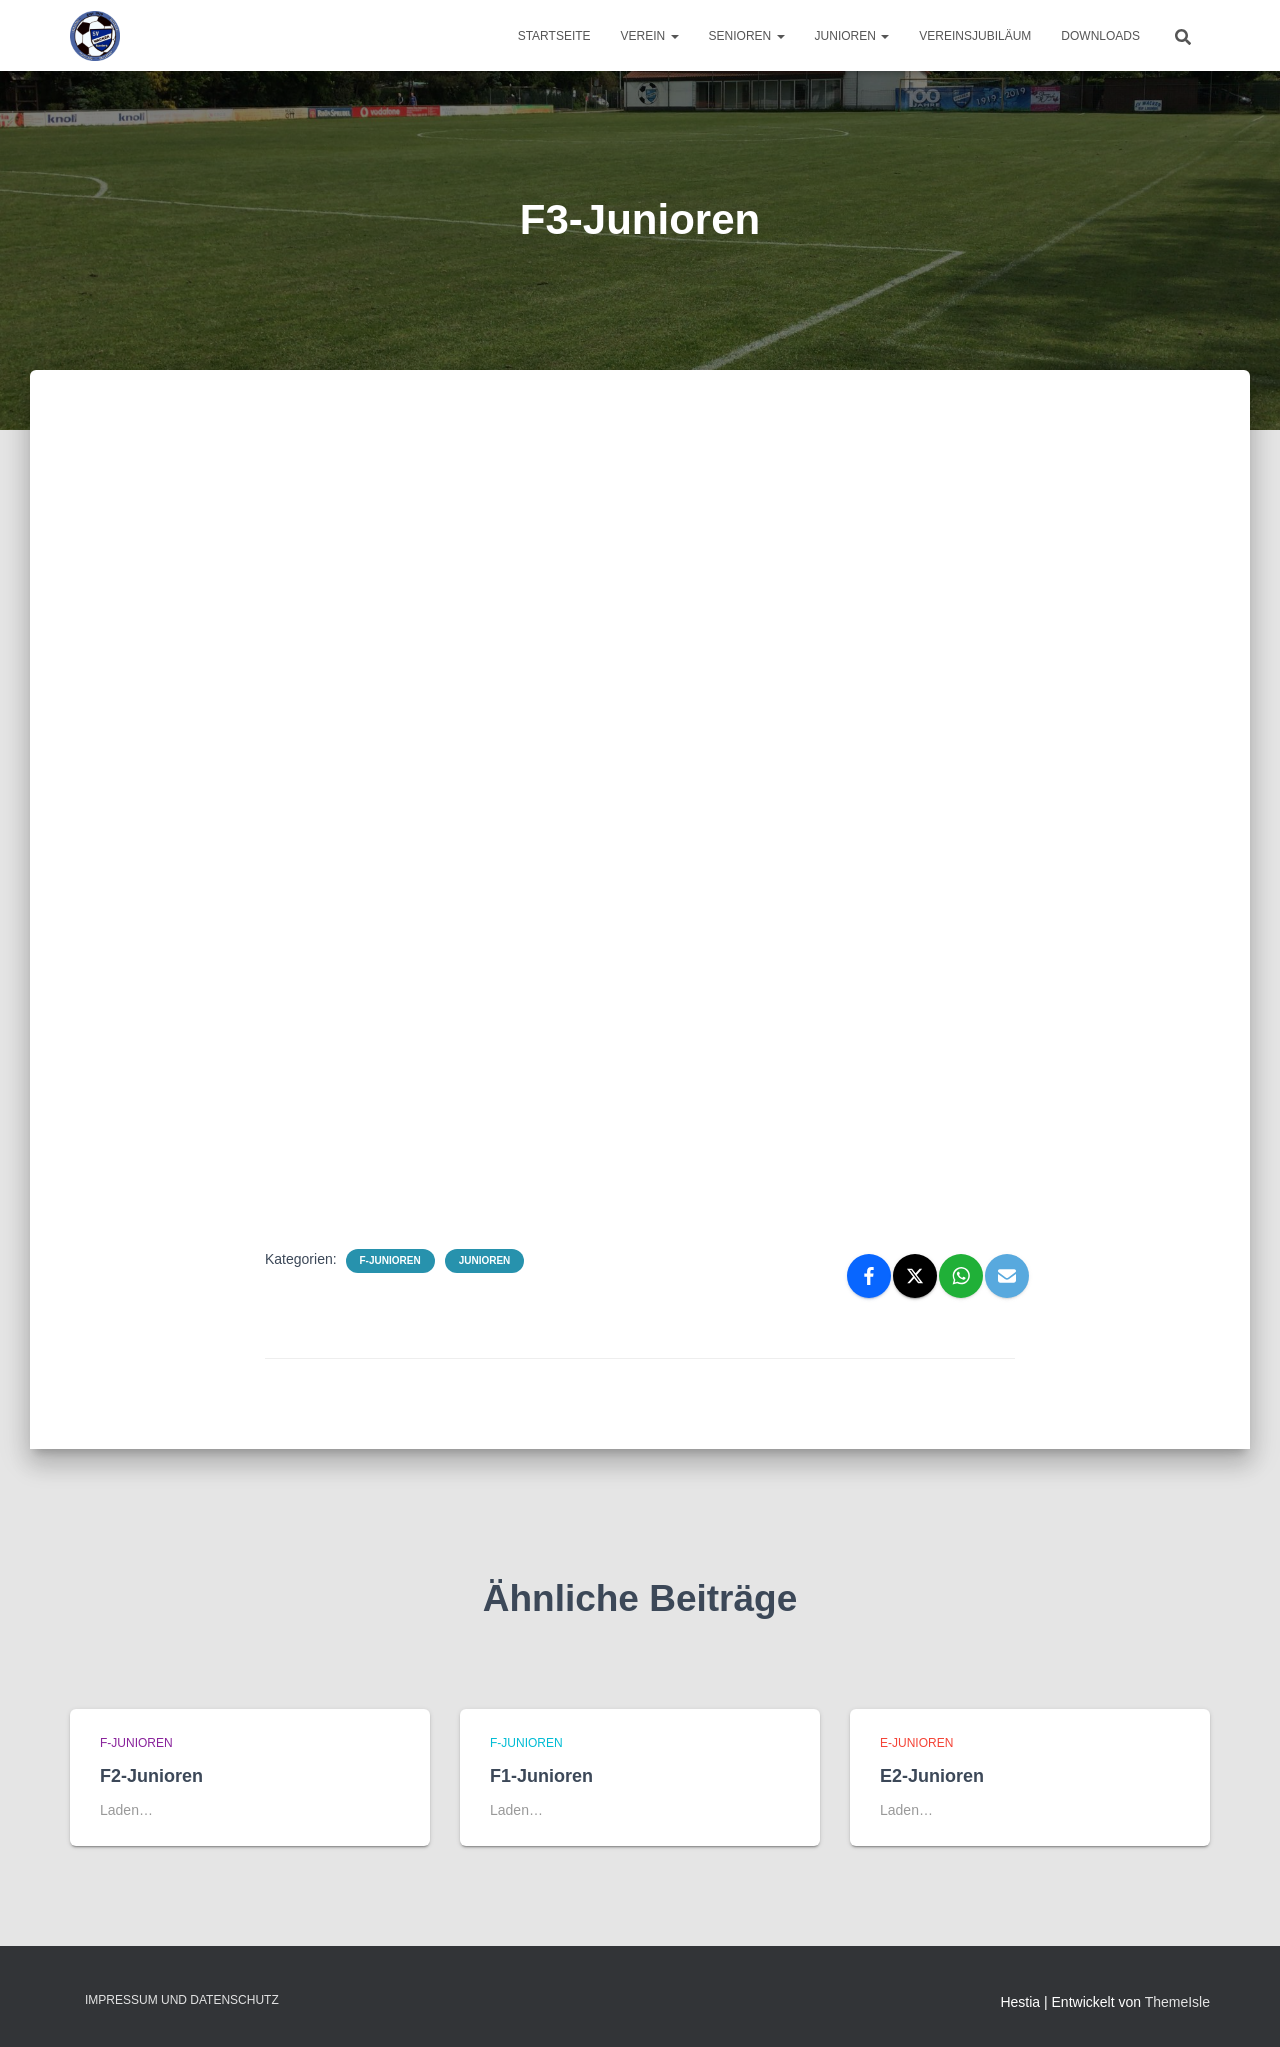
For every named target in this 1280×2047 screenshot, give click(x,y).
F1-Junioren (541, 1776)
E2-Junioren (932, 1776)
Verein (650, 36)
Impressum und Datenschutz (182, 2000)
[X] (915, 1276)
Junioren (852, 36)
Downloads (1100, 36)
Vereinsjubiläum (975, 36)
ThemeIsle (1177, 2002)
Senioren (747, 36)
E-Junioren (916, 1743)
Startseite (554, 36)
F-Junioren (390, 1260)
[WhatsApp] (961, 1276)
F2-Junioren (151, 1776)
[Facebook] (869, 1276)
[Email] (1007, 1276)
